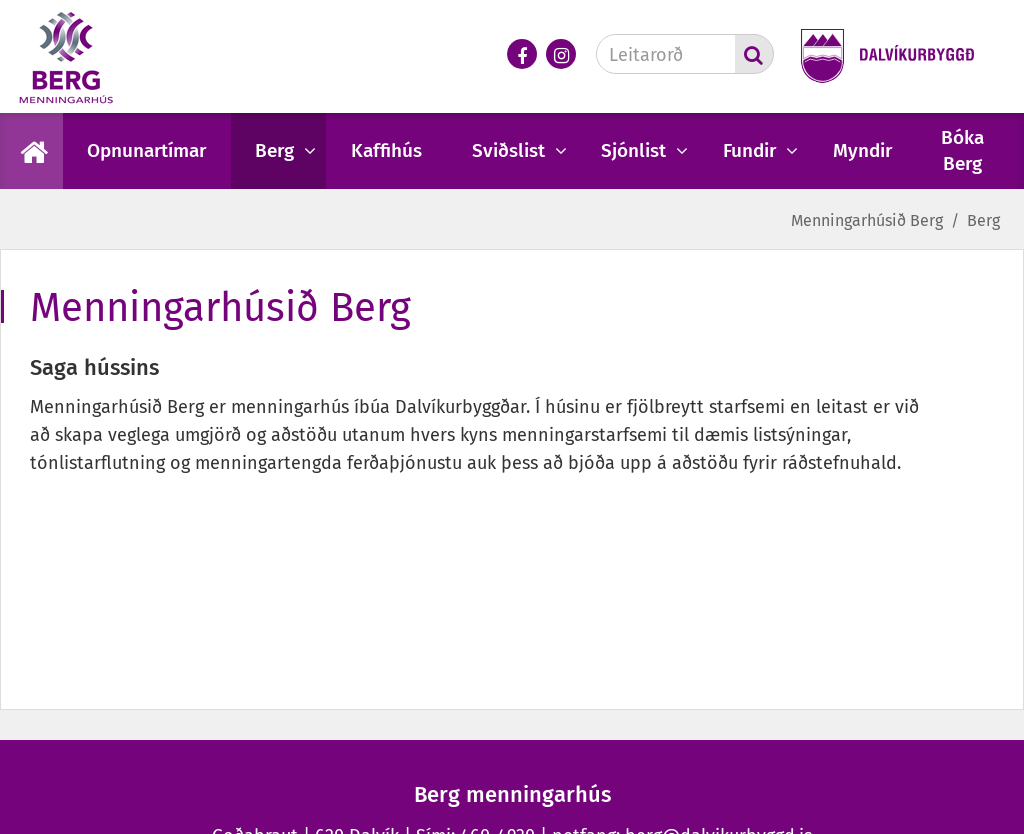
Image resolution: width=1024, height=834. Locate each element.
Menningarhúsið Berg (867, 220)
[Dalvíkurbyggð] (880, 57)
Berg (983, 220)
